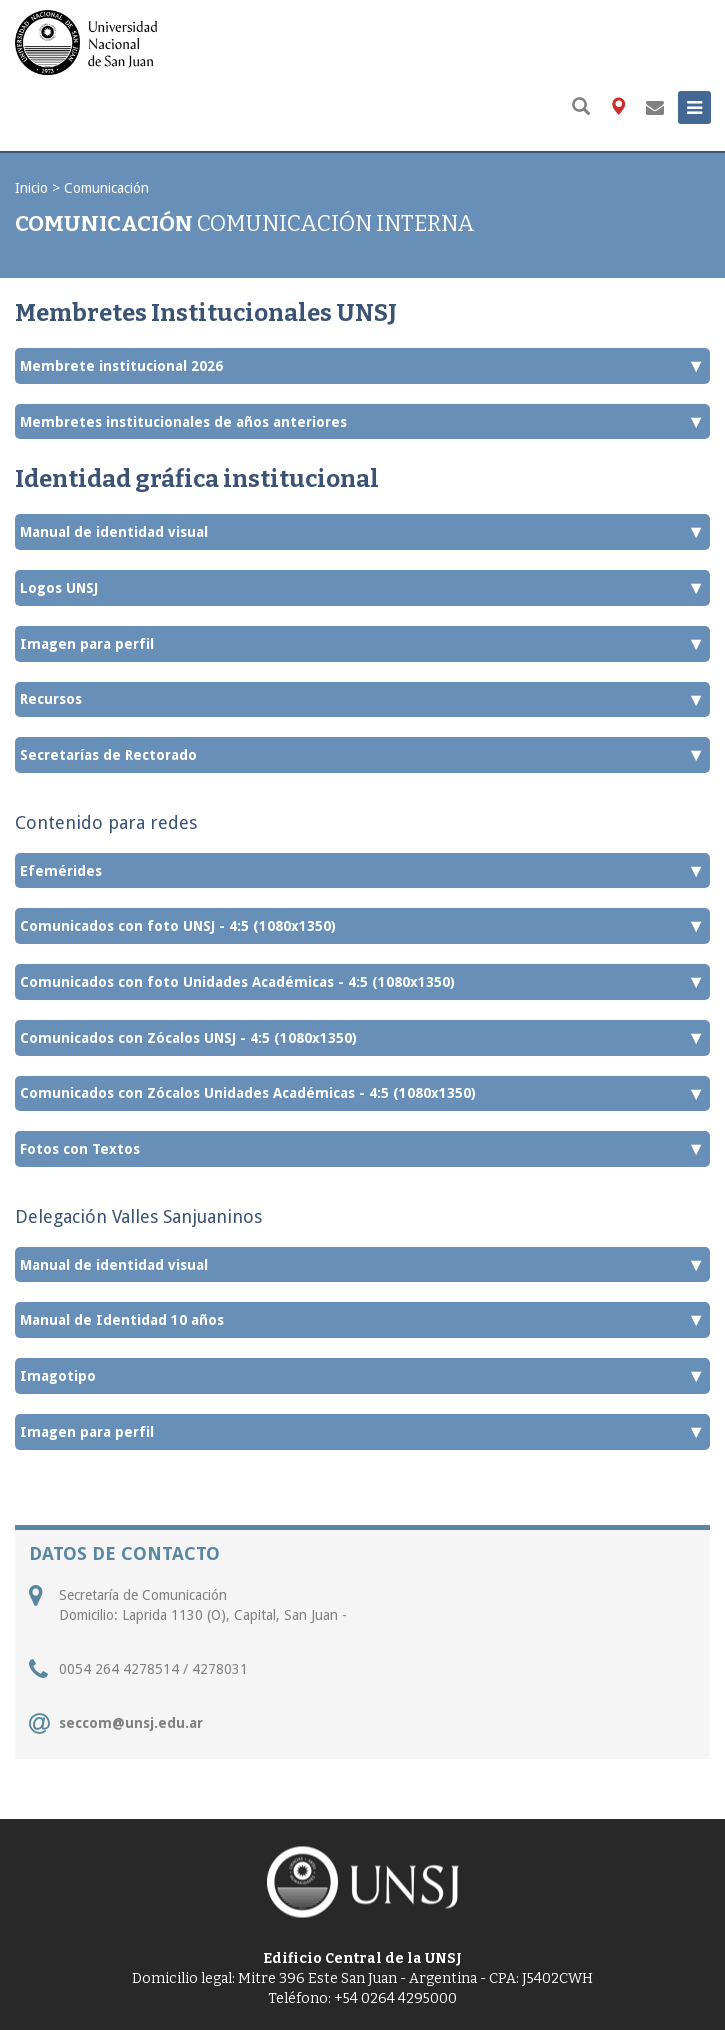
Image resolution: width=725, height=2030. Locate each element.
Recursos (362, 700)
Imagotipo (362, 1376)
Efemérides (362, 871)
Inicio (31, 188)
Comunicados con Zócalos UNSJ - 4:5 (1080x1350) (362, 1038)
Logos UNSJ (362, 588)
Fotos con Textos (362, 1149)
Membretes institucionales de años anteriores (362, 422)
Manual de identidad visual (362, 532)
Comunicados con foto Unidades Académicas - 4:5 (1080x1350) (362, 982)
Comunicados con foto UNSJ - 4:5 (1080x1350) (362, 926)
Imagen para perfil (362, 644)
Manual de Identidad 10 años (362, 1320)
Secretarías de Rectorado (362, 755)
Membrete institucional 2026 (362, 366)
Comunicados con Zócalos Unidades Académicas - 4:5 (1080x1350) (362, 1094)
